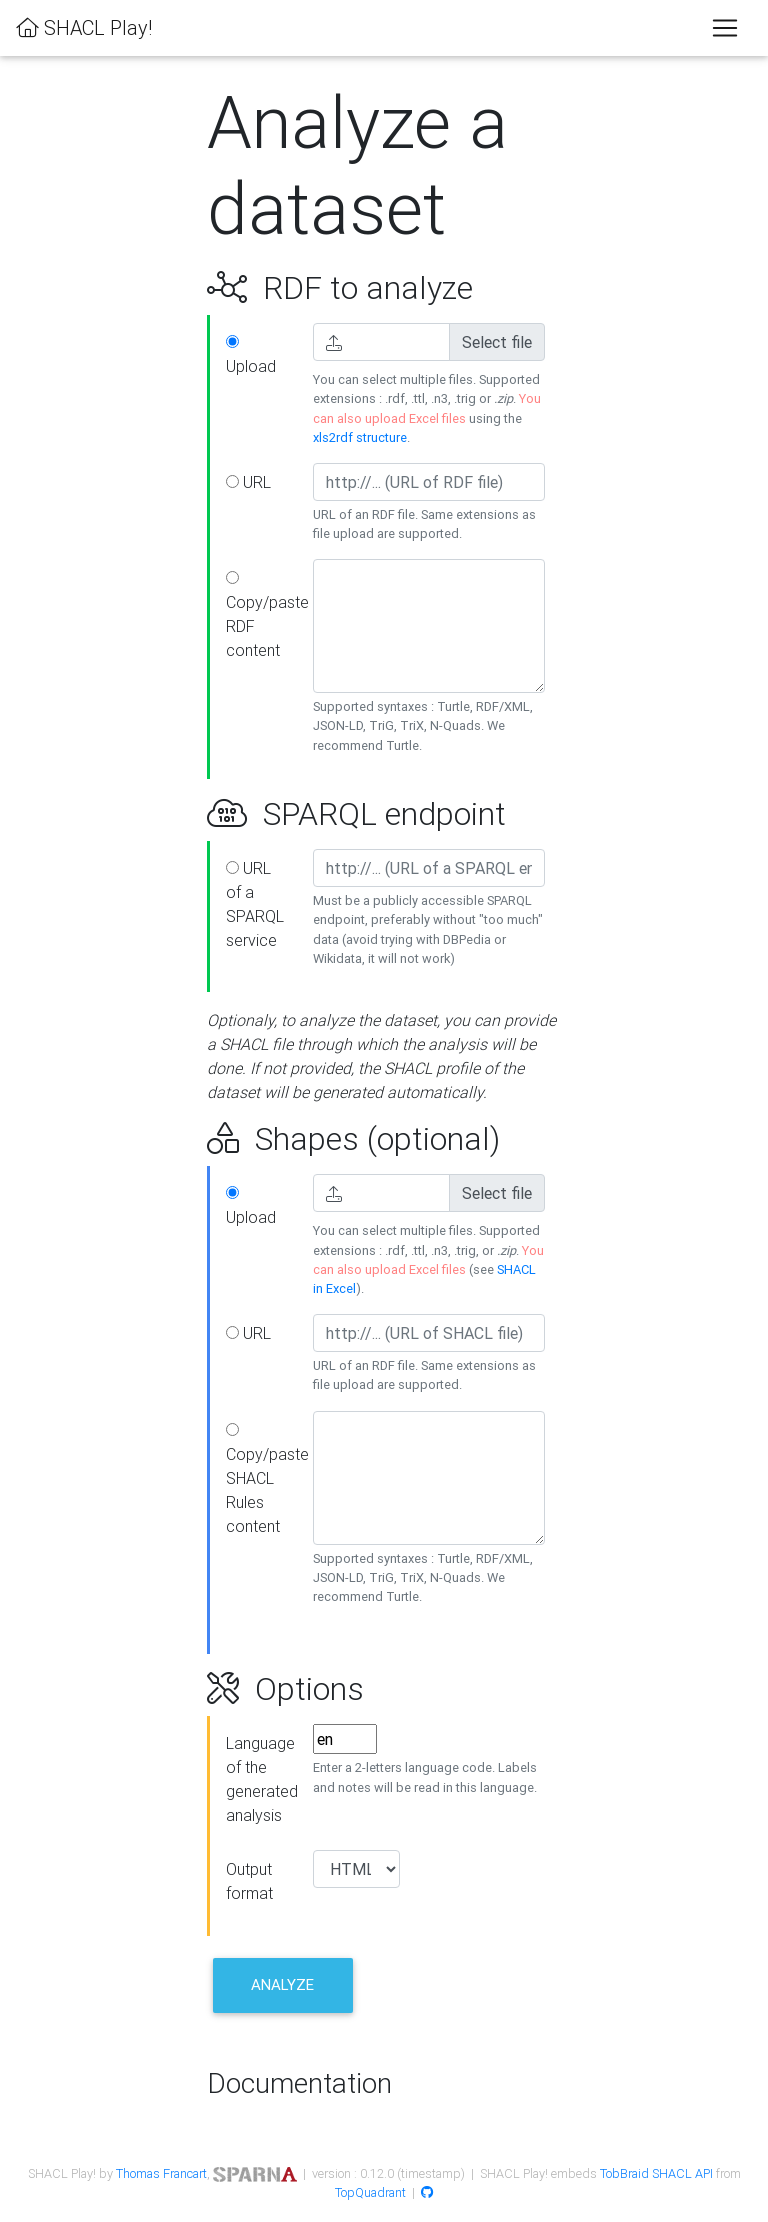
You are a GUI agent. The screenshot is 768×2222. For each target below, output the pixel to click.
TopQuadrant (370, 2192)
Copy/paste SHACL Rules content (262, 1479)
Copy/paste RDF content (262, 615)
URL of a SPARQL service (255, 904)
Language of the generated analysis (262, 1779)
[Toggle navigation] (725, 28)
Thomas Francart (161, 2173)
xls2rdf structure (360, 437)
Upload (251, 355)
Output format (249, 1881)
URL (248, 482)
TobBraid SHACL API (656, 2173)
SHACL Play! (84, 27)
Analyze (282, 1984)
